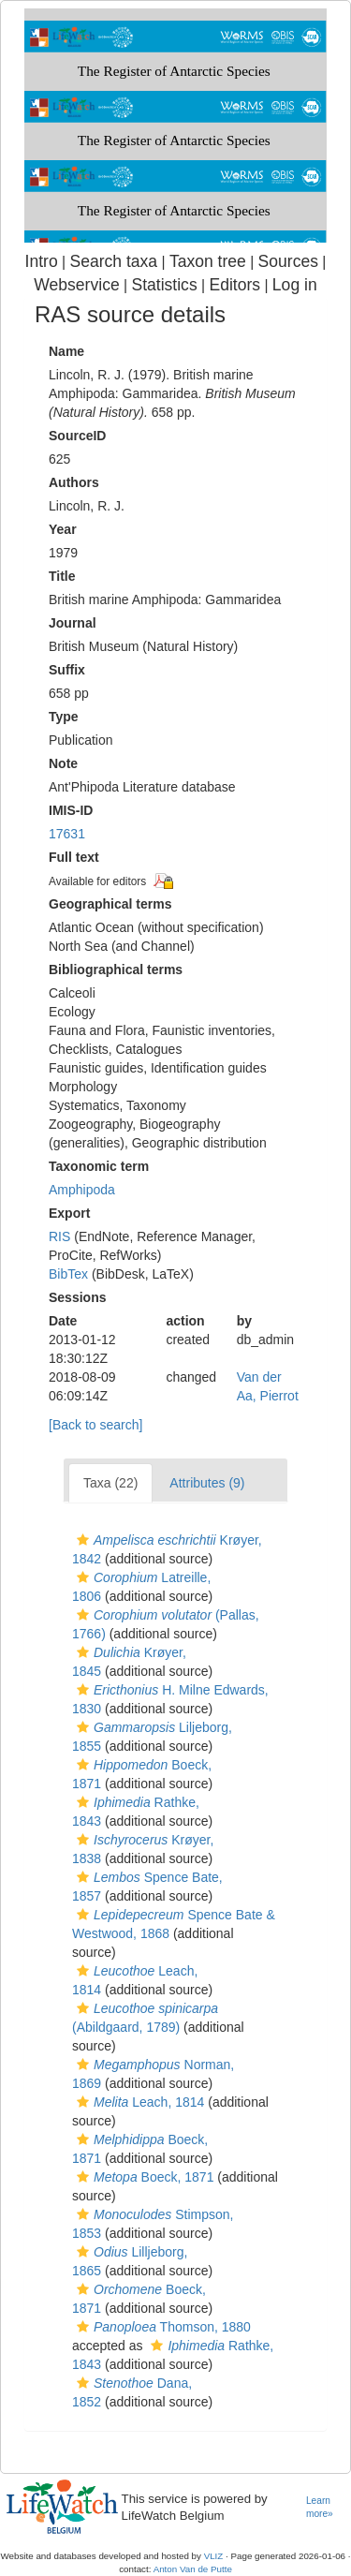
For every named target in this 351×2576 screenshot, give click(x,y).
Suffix (67, 669)
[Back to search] (95, 1424)
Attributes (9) (206, 1482)
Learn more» (319, 2507)
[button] (83, 1540)
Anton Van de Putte (193, 2569)
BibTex (68, 1273)
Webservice (76, 284)
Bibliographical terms (116, 969)
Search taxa (113, 261)
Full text (74, 857)
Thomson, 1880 (161, 2326)
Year (63, 529)
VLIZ (214, 2556)
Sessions (77, 1297)
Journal (72, 622)
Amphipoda (82, 1189)
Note (63, 763)
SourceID (77, 435)
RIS (59, 1236)
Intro (41, 261)
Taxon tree (207, 261)
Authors (74, 482)
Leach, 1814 (138, 2102)
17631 (67, 833)
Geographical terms (110, 903)
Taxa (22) (110, 1482)
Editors (234, 284)
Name (66, 351)
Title (62, 576)
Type (64, 716)
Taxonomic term (99, 1166)
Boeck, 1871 (142, 2176)
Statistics (164, 284)
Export (69, 1213)
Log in (294, 284)
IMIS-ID (71, 810)
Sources (288, 261)
